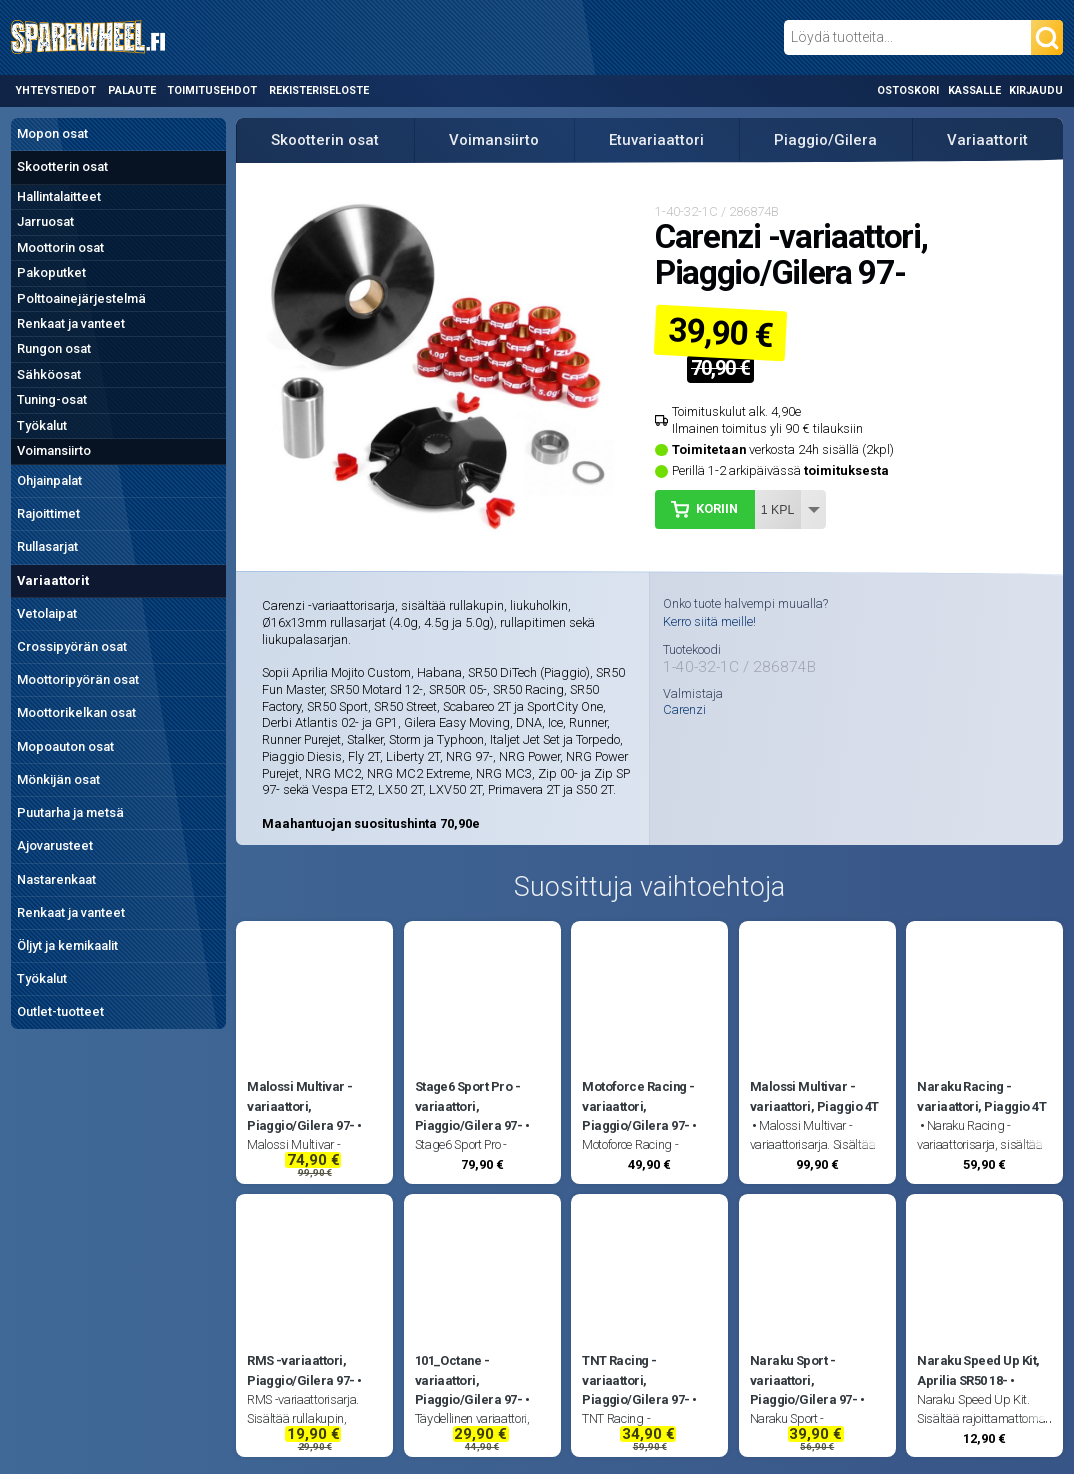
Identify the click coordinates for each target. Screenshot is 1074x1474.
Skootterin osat (62, 166)
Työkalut (42, 425)
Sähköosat (49, 374)
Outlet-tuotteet (60, 1011)
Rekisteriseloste (319, 90)
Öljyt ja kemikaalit (67, 945)
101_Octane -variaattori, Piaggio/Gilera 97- (469, 1380)
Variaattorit (53, 580)
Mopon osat (52, 133)
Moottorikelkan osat (76, 712)
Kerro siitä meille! (709, 621)
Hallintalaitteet (59, 196)
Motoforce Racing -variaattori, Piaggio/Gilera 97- (638, 1106)
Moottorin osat (60, 247)
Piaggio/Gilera (825, 140)
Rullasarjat (47, 546)
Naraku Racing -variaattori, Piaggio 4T (981, 1096)
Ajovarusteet (55, 845)
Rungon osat (54, 348)
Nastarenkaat (56, 879)
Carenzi (684, 710)
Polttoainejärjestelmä (81, 298)
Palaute (132, 90)
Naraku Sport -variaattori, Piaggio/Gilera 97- (804, 1380)
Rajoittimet (48, 513)
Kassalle (974, 90)
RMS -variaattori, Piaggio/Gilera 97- (301, 1370)
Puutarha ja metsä (70, 812)
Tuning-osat (52, 399)
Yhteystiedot (55, 90)
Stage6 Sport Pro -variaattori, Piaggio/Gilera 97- (469, 1106)
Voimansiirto (54, 450)
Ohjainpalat (49, 480)
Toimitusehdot (212, 90)
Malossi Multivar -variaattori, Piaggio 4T (814, 1096)
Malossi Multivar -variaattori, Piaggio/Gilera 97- (301, 1106)
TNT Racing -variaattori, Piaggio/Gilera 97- (636, 1380)
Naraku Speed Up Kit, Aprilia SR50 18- (978, 1370)
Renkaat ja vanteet (71, 323)
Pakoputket (51, 272)
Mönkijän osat (58, 779)
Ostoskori (908, 90)
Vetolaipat (47, 613)
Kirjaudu (1036, 90)
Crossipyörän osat (72, 646)
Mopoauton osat (65, 746)
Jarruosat (45, 221)
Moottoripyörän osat (78, 679)
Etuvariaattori (656, 140)
